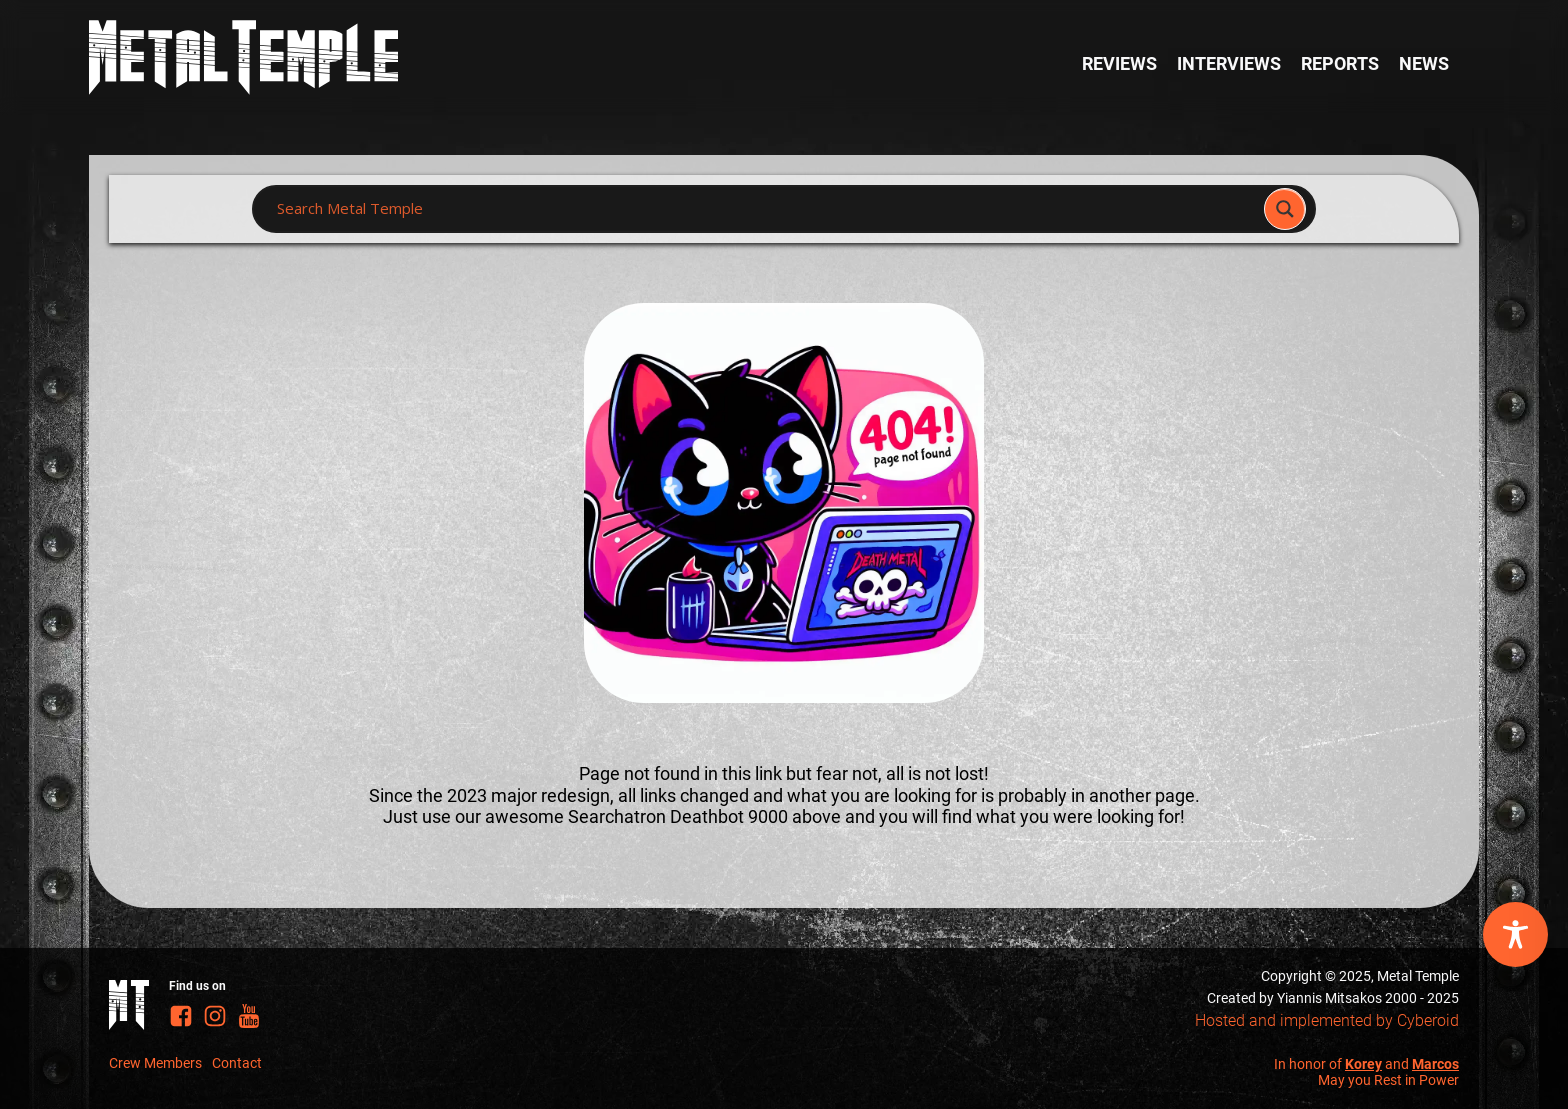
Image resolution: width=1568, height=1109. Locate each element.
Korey (1363, 1064)
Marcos (1435, 1064)
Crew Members (155, 1063)
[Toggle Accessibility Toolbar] (1515, 934)
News (1424, 63)
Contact (237, 1063)
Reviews (1119, 63)
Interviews (1229, 63)
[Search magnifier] (1285, 209)
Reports (1340, 63)
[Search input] (764, 209)
